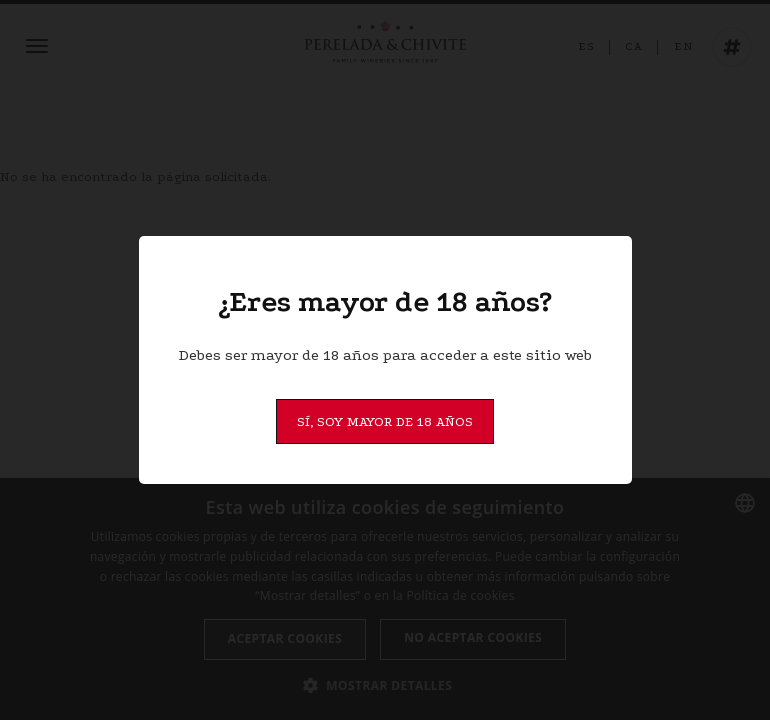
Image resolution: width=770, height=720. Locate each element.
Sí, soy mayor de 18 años (385, 421)
